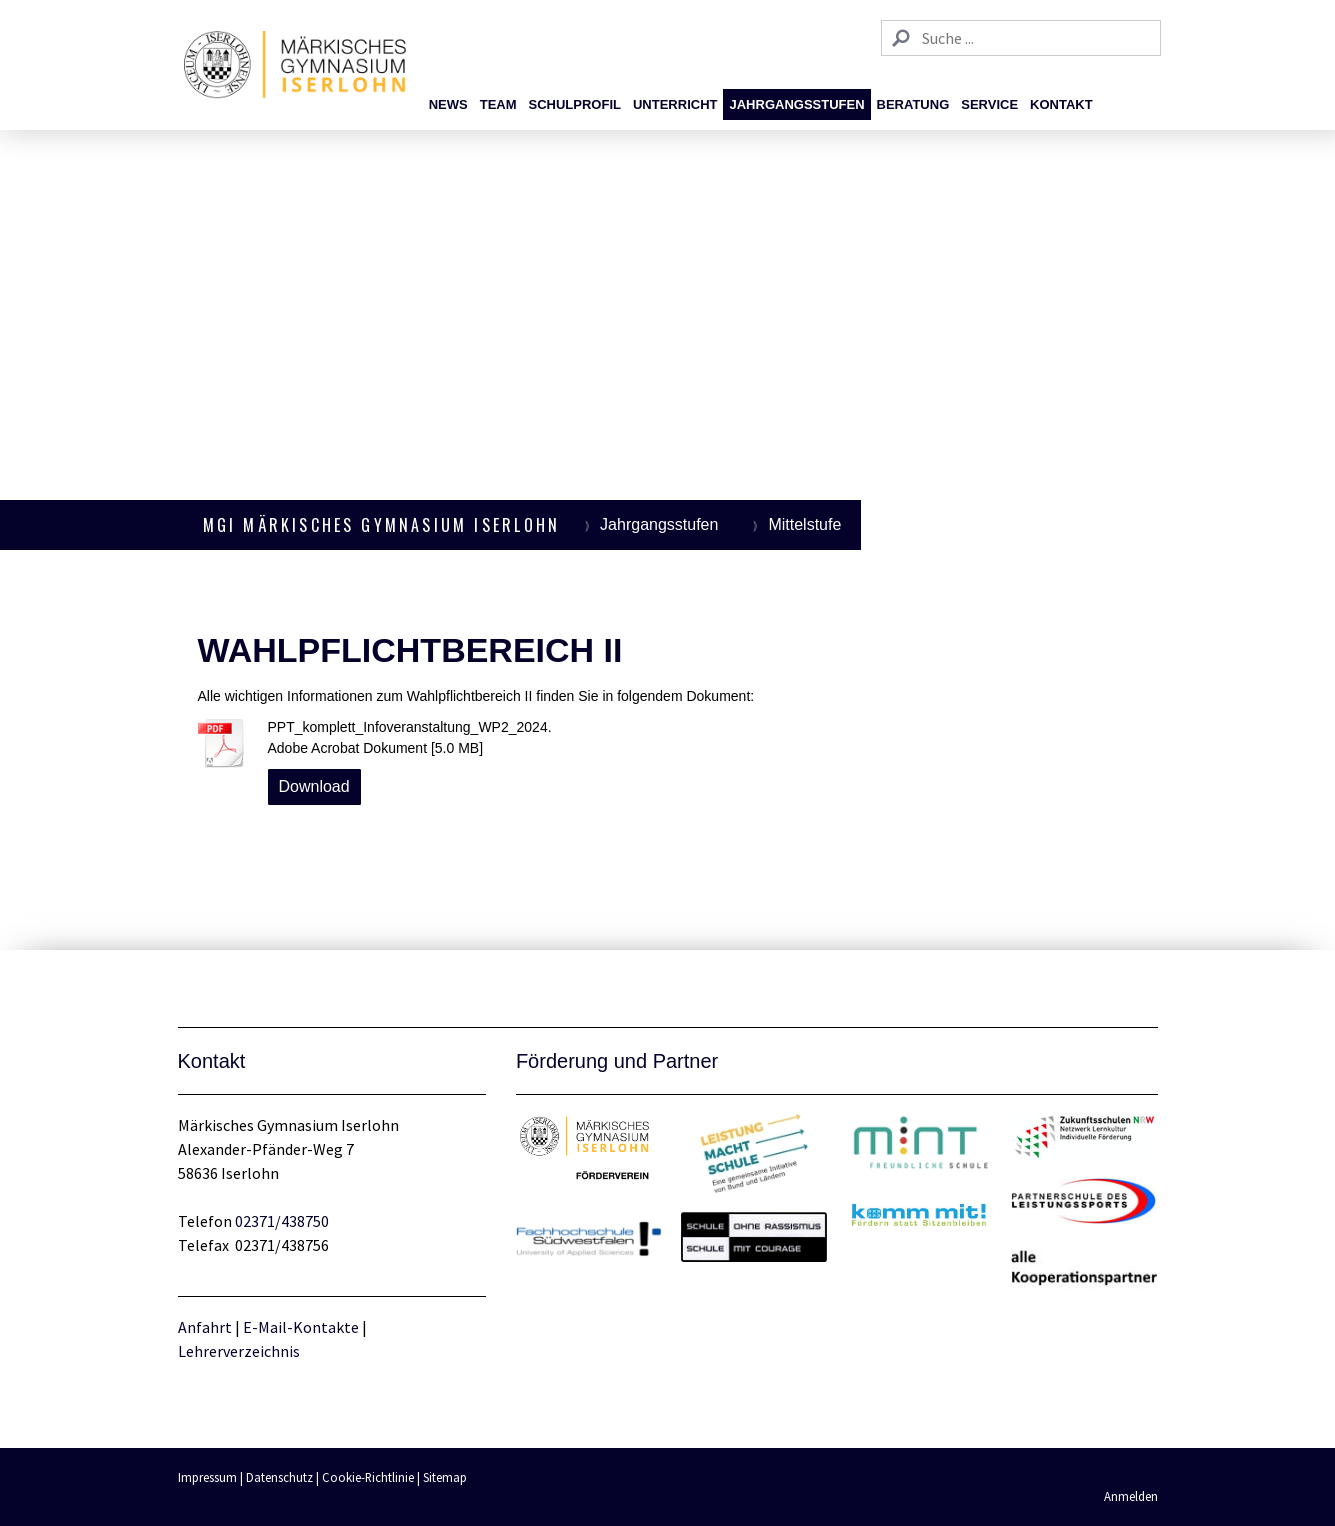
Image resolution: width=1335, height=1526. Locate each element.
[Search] (1021, 38)
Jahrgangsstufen (796, 104)
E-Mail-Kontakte (301, 1327)
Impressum (207, 1477)
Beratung (913, 104)
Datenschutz (279, 1477)
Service (989, 104)
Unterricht (675, 104)
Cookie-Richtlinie (368, 1477)
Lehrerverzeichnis (239, 1351)
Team (498, 104)
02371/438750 (282, 1221)
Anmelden (1131, 1496)
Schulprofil (575, 104)
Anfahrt (206, 1327)
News (448, 104)
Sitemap (445, 1477)
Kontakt (1061, 104)
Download (314, 786)
